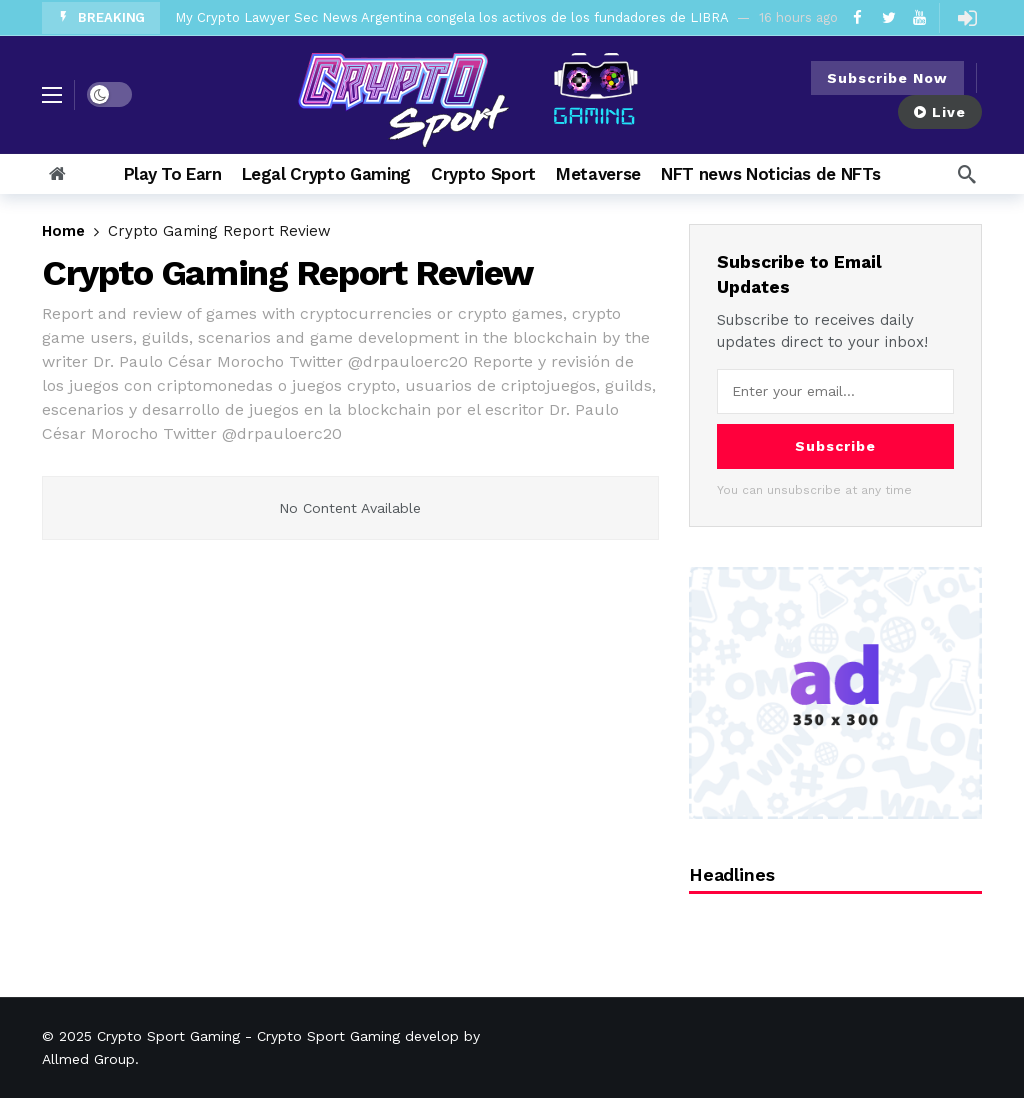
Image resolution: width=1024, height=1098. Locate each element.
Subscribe (835, 446)
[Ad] (835, 692)
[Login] (967, 18)
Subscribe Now (887, 78)
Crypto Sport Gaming (168, 1036)
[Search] (967, 174)
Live (940, 112)
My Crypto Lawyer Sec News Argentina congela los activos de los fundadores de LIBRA (451, 17)
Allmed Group (88, 1059)
